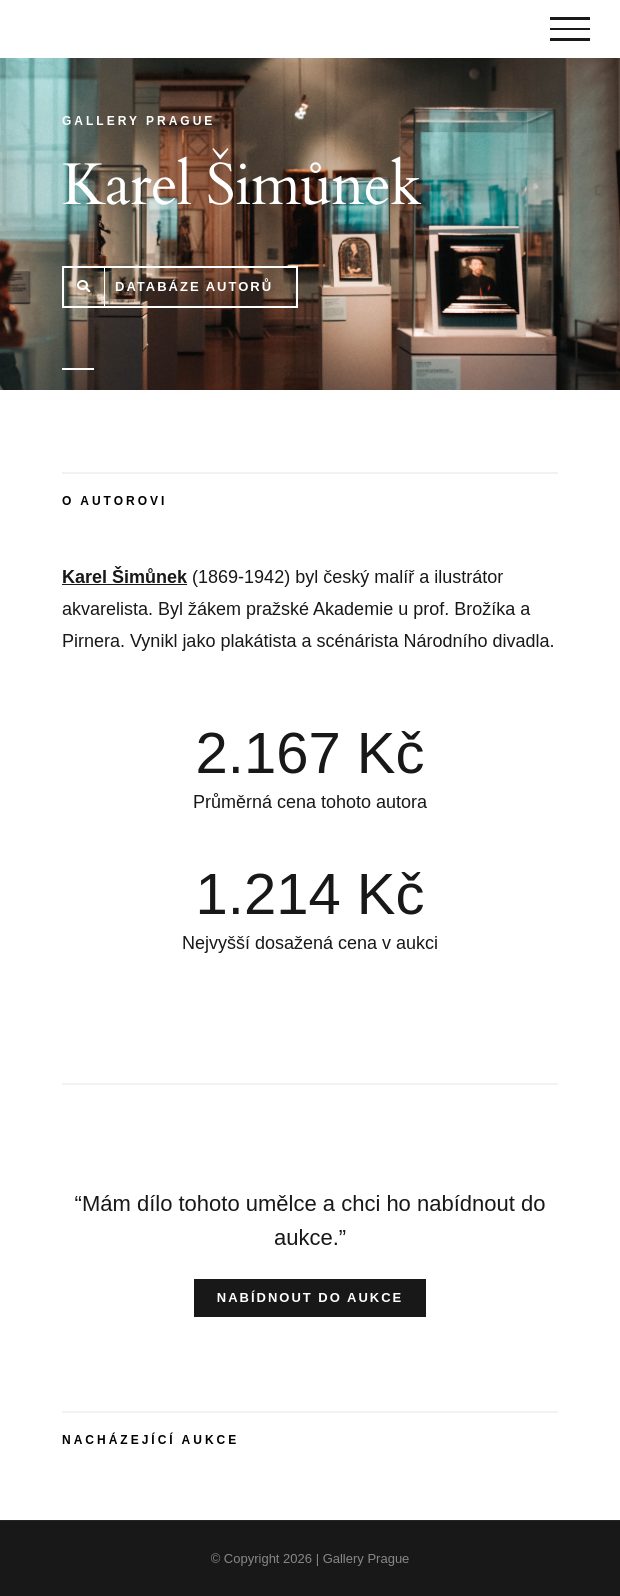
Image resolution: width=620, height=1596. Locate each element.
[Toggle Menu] (570, 29)
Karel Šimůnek (124, 577)
